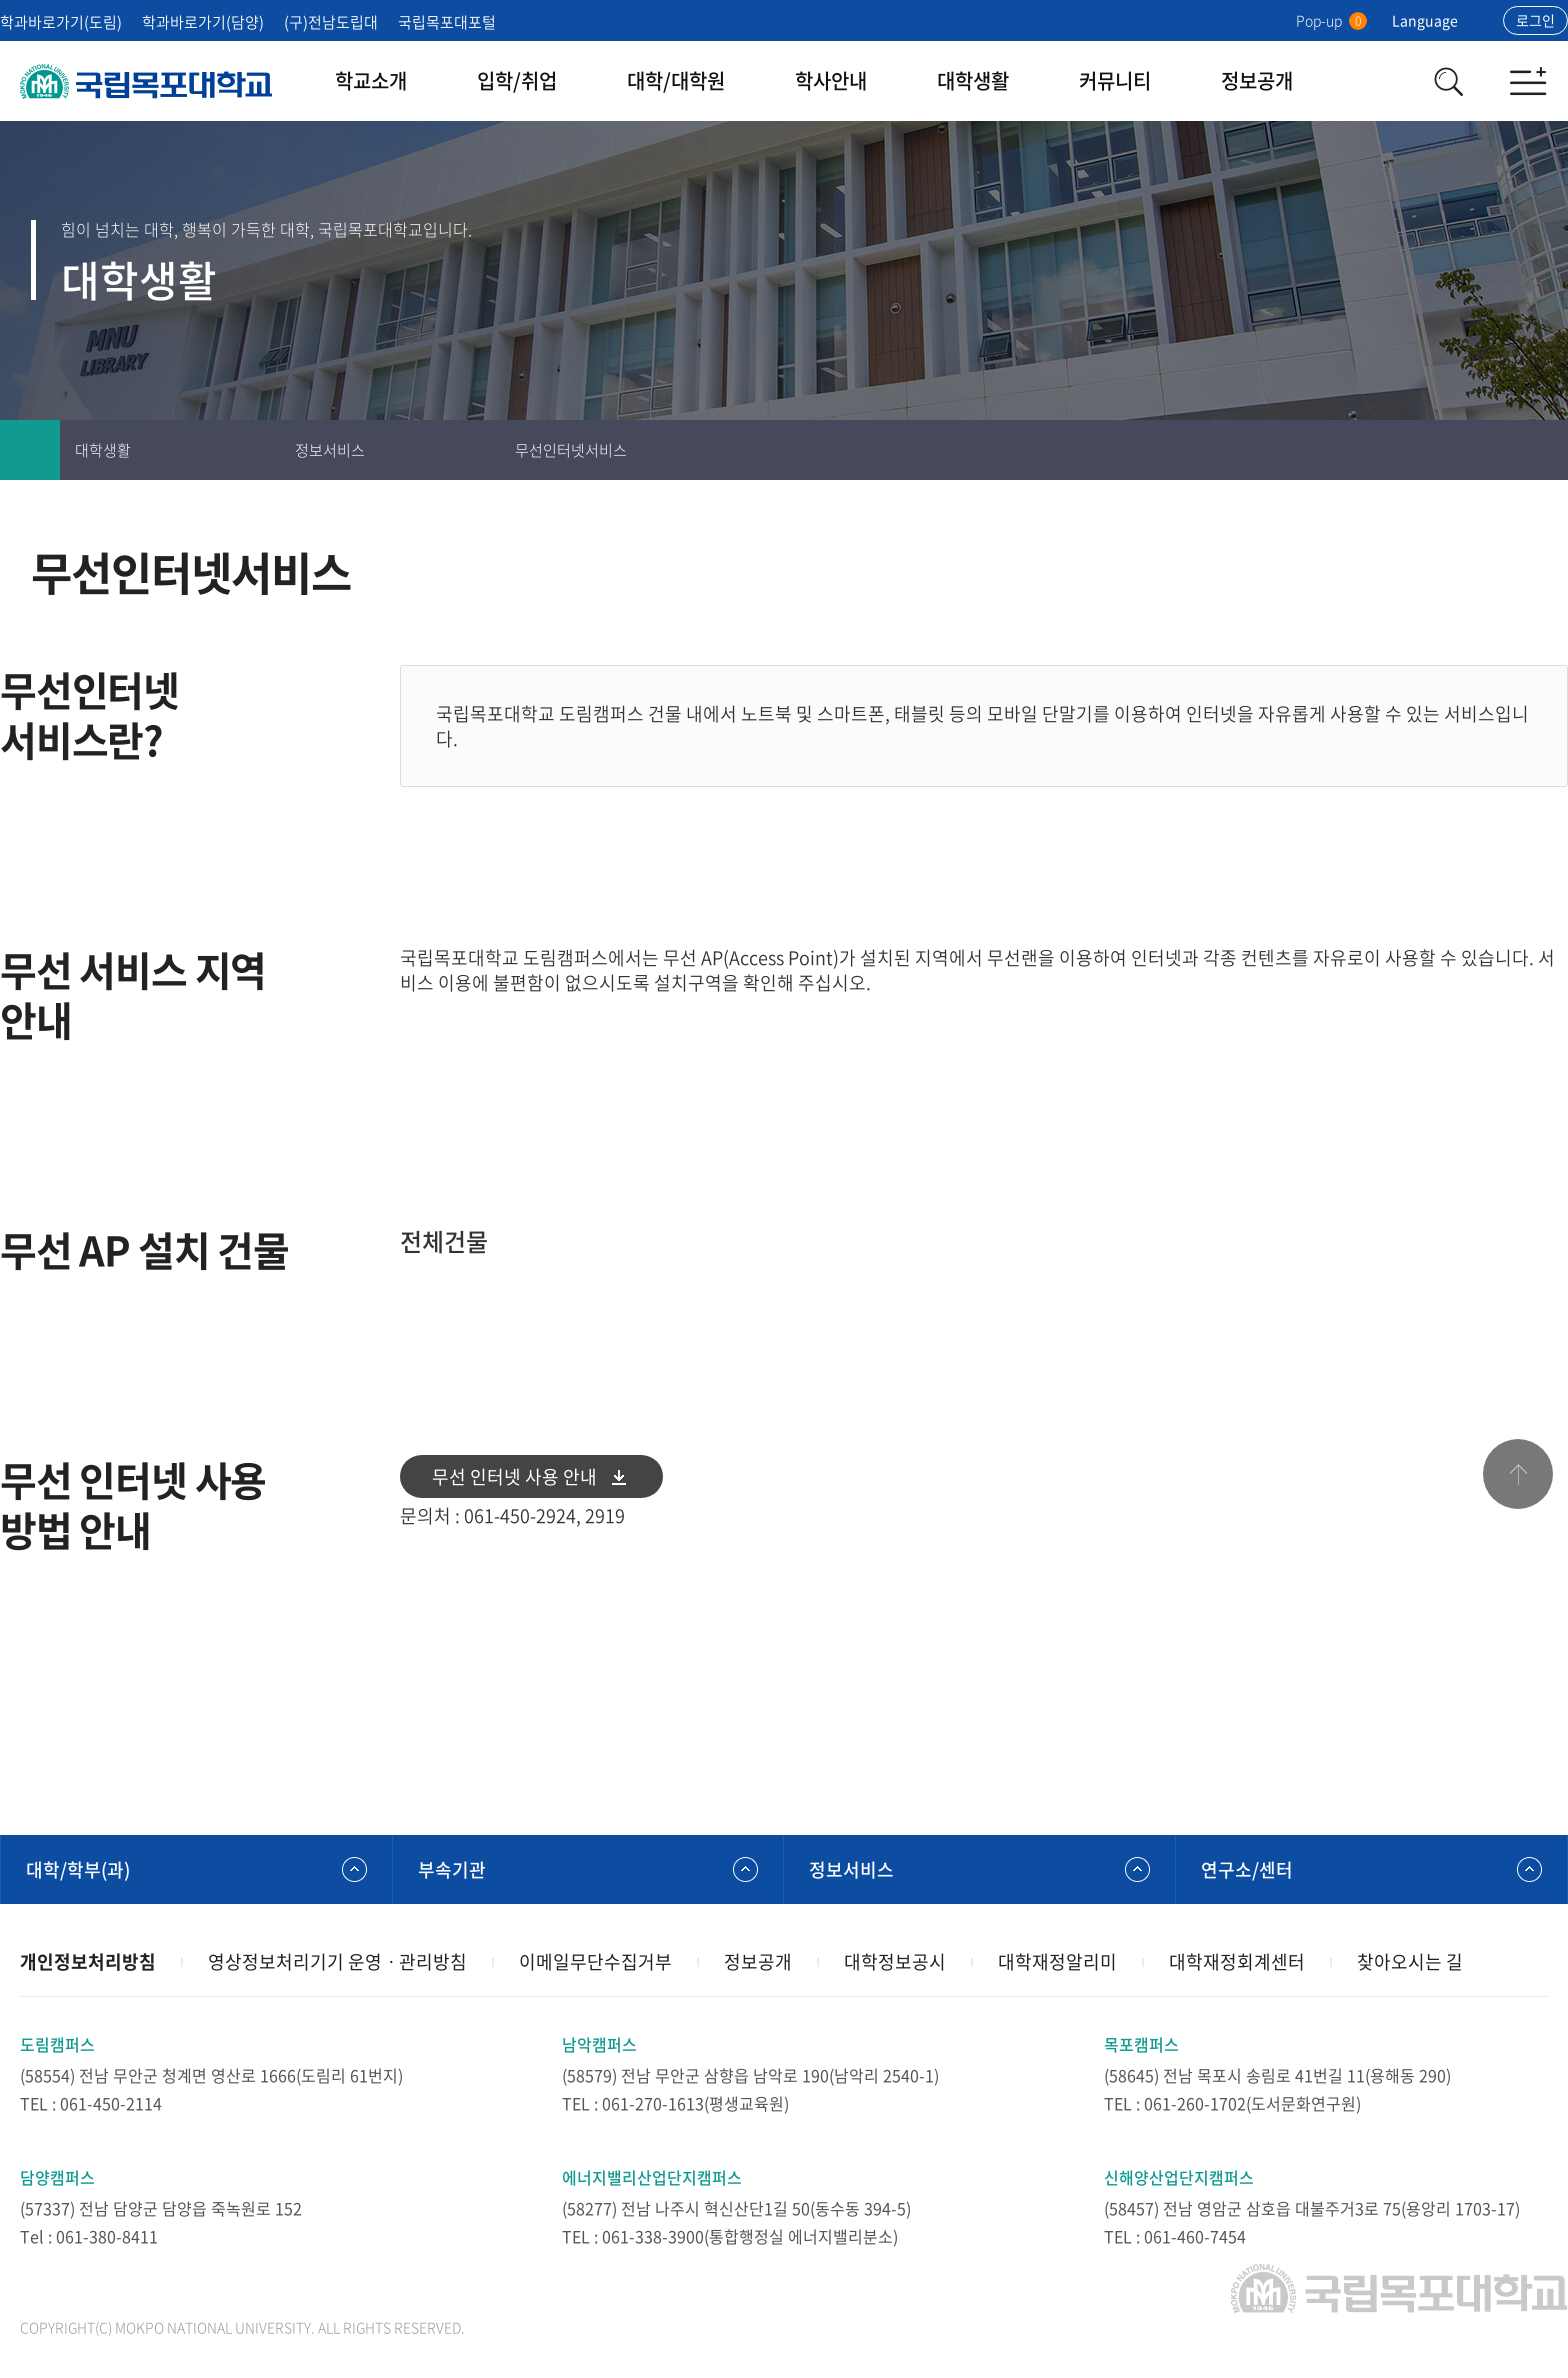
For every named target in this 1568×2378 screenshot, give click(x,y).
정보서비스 (330, 450)
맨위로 (1518, 1474)
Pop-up (1331, 20)
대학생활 (973, 80)
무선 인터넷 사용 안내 (514, 1476)
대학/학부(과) (78, 1869)
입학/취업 (517, 80)
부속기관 (452, 1869)
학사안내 (831, 80)
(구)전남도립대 (331, 22)
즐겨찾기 (1478, 450)
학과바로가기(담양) (203, 22)
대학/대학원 (676, 80)
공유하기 (1538, 450)
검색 (1448, 81)
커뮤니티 (1115, 80)
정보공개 (1257, 80)
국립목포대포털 (447, 22)
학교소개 (371, 80)
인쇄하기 (1418, 450)
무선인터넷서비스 (571, 450)
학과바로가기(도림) (61, 22)
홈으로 (30, 450)
